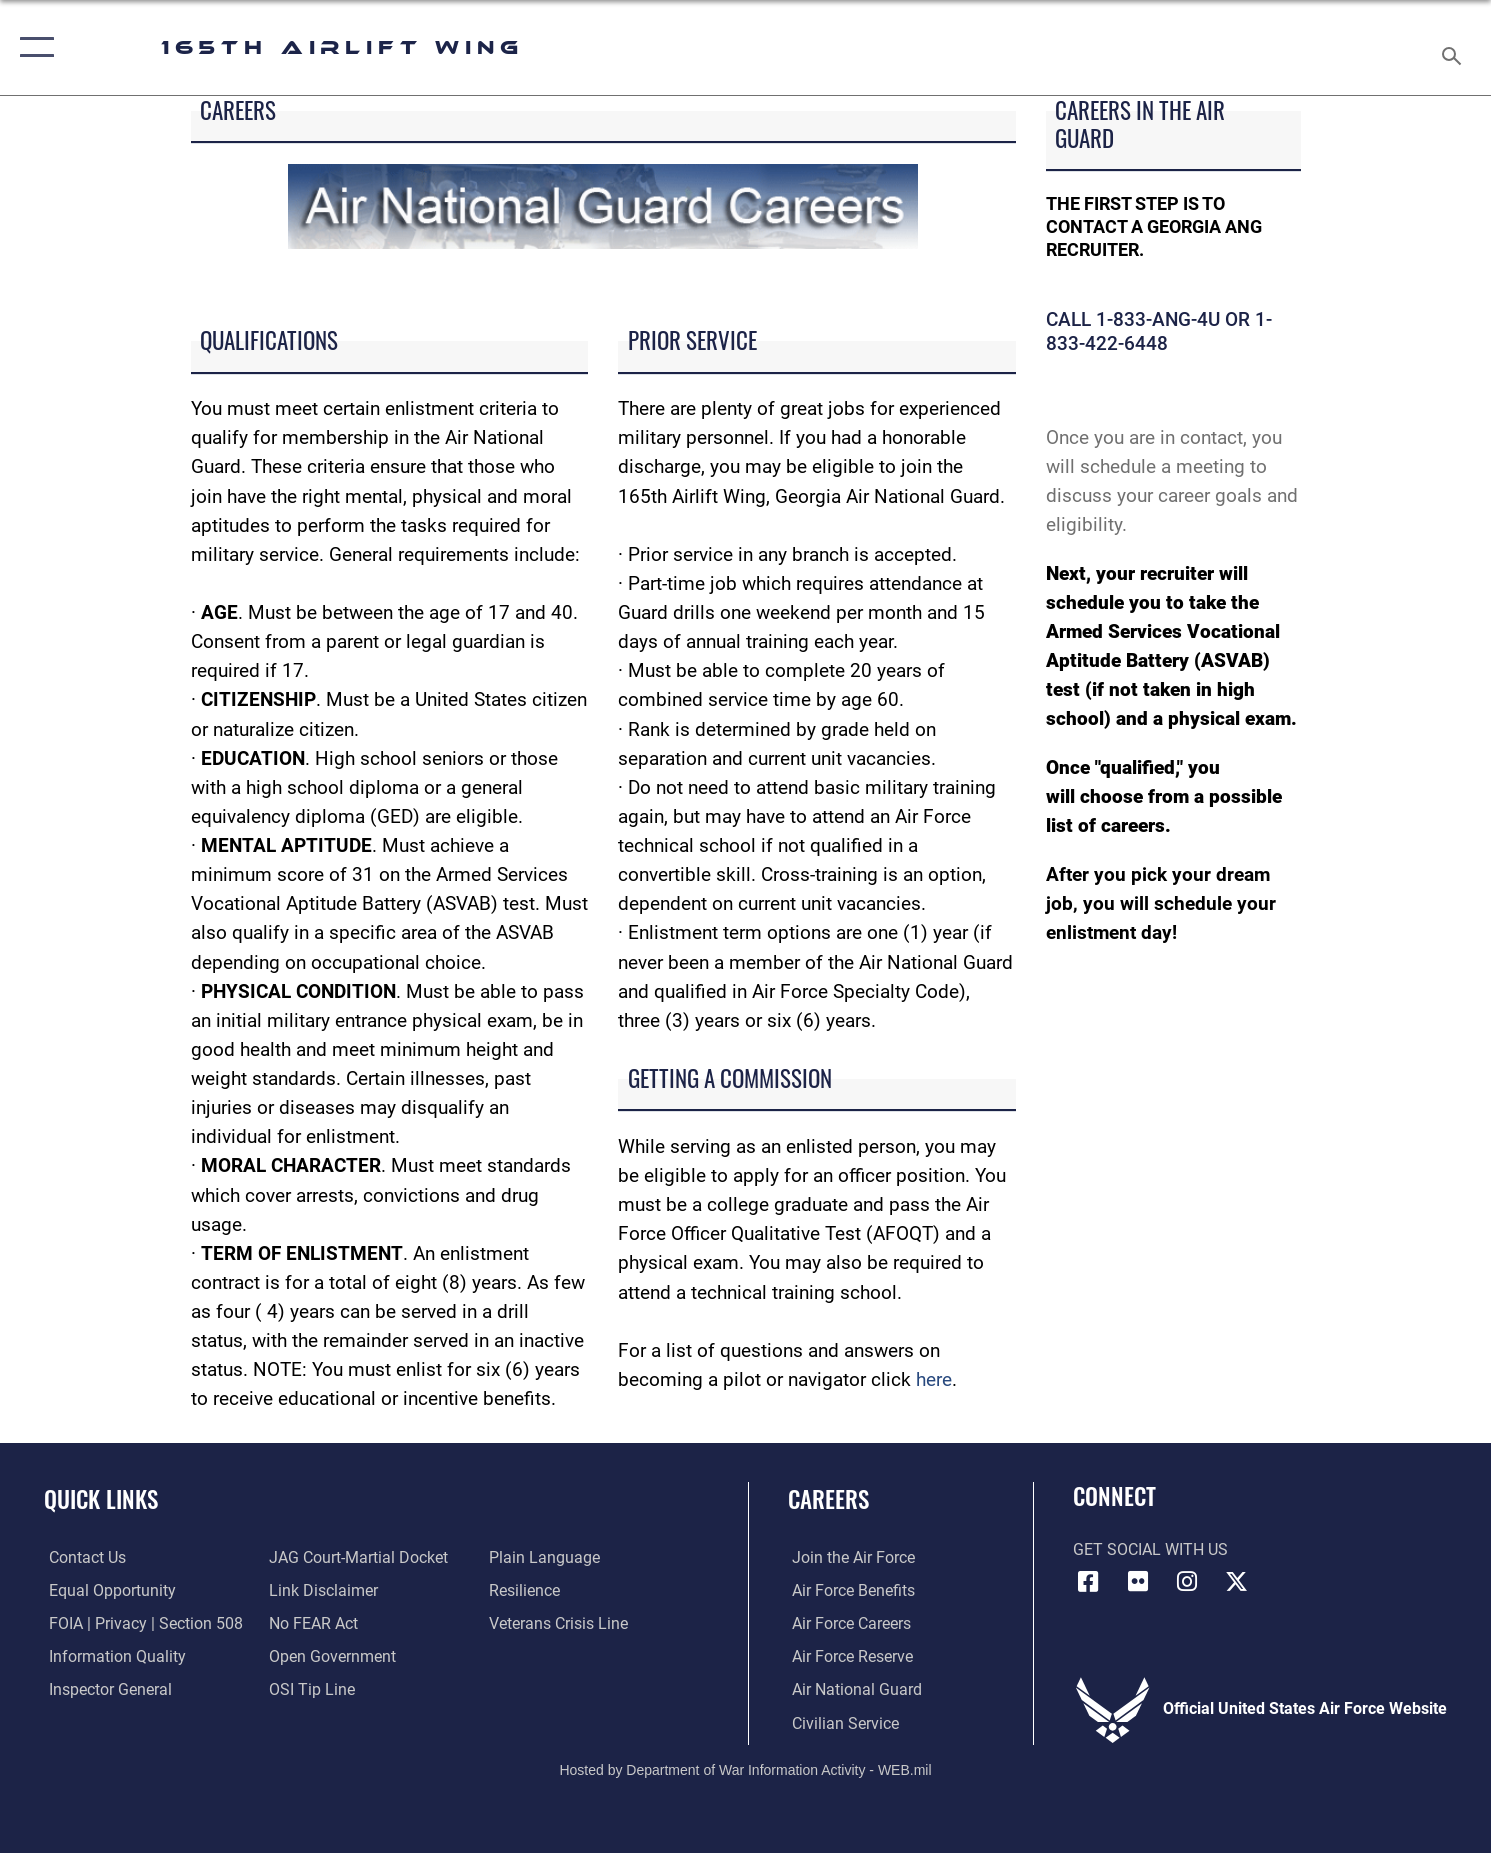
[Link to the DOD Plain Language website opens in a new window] (546, 1557)
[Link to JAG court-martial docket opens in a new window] (356, 1557)
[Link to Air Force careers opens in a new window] (847, 1623)
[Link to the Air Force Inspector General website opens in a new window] (105, 1689)
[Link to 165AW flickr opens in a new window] (1138, 1582)
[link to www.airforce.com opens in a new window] (849, 1557)
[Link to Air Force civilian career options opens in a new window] (841, 1722)
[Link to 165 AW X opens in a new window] (1236, 1582)
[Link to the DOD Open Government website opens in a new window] (330, 1656)
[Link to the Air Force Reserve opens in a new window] (848, 1656)
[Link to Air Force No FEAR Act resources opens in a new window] (311, 1623)
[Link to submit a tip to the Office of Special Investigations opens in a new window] (310, 1689)
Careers (828, 1499)
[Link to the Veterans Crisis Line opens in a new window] (560, 1623)
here (934, 1379)
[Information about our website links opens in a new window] (321, 1590)
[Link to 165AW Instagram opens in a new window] (1187, 1582)
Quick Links (101, 1499)
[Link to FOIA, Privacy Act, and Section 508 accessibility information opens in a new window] (141, 1623)
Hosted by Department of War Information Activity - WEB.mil (745, 1769)
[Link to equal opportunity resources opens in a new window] (107, 1590)
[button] (32, 47)
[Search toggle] (1454, 47)
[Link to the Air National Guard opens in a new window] (853, 1689)
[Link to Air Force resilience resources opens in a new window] (526, 1590)
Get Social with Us (1150, 1550)
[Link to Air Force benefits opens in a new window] (849, 1590)
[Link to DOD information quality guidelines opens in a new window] (112, 1656)
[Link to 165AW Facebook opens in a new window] (1088, 1582)
